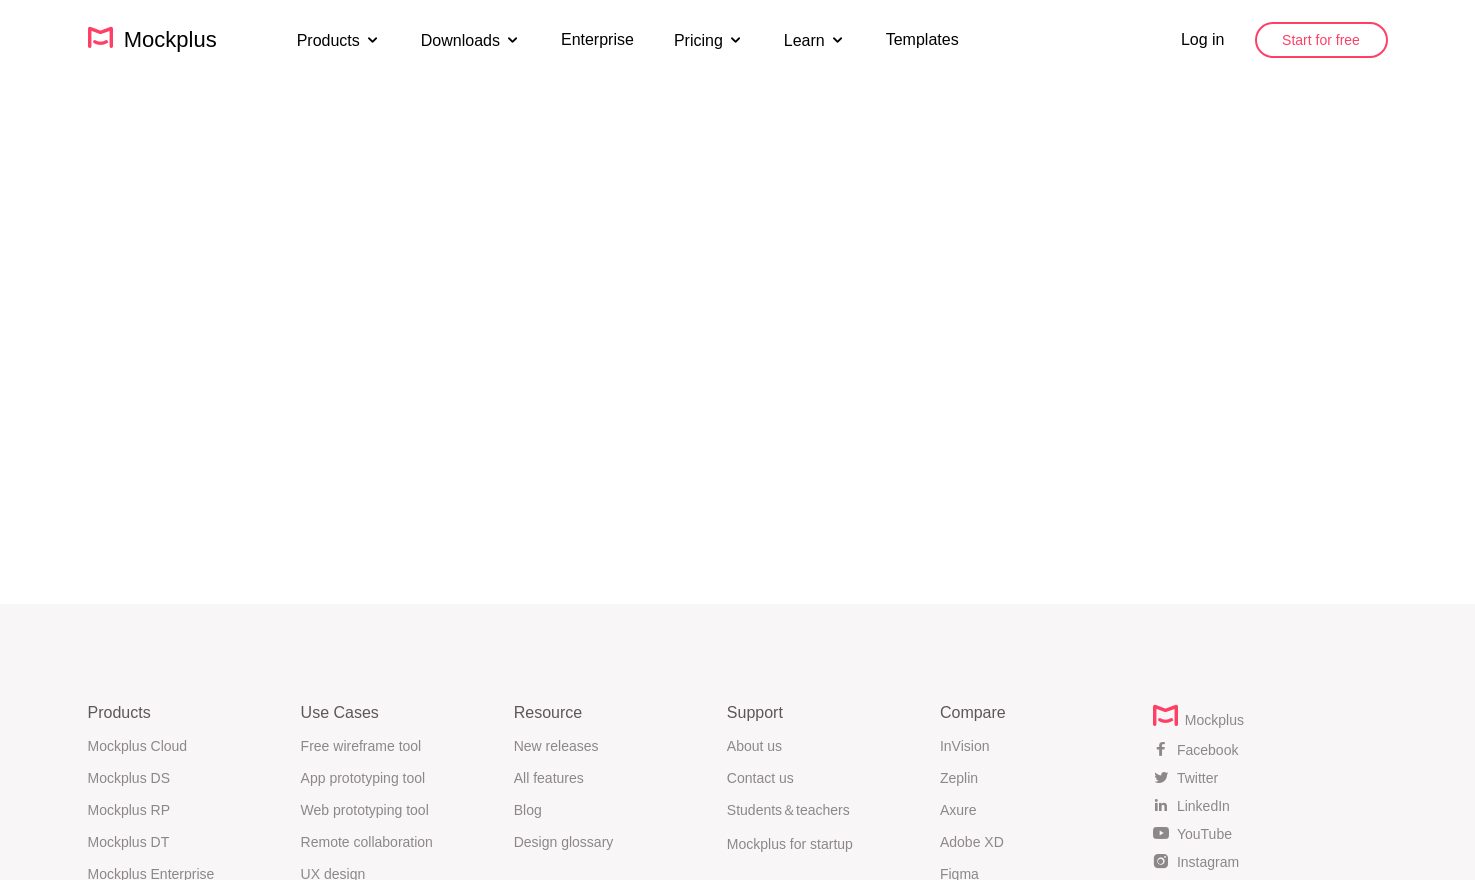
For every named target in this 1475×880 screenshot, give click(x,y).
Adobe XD (972, 842)
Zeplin (959, 778)
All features (549, 778)
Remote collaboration (367, 842)
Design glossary (564, 842)
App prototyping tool (363, 778)
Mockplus (152, 39)
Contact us (760, 778)
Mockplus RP (129, 810)
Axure (958, 810)
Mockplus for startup (790, 844)
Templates (922, 39)
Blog (528, 810)
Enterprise (597, 39)
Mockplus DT (129, 842)
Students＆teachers (788, 810)
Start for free (1321, 40)
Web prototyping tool (365, 810)
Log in (1203, 39)
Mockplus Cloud (138, 746)
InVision (965, 746)
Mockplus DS (129, 778)
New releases (556, 746)
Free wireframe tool (361, 746)
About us (754, 746)
